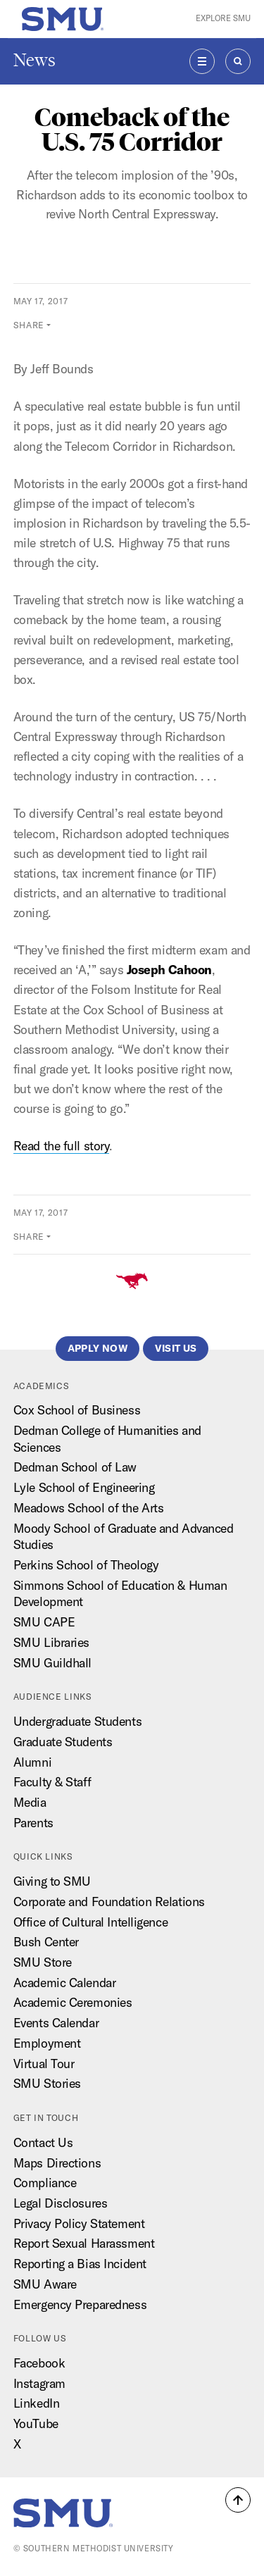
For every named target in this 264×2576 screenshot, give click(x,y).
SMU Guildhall (52, 1663)
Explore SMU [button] (223, 18)
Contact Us (43, 2142)
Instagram (39, 2383)
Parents (33, 1823)
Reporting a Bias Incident (79, 2263)
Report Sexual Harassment (83, 2243)
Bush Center (46, 1942)
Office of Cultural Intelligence (90, 1922)
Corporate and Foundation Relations (109, 1901)
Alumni (32, 1762)
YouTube (35, 2423)
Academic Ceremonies (72, 2002)
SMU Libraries (51, 1642)
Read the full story (61, 1146)
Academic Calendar (64, 1982)
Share (28, 325)
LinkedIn (36, 2403)
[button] (238, 2500)
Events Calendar (56, 2023)
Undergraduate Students (77, 1721)
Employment (47, 2043)
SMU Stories (47, 2083)
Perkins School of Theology (86, 1565)
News (34, 60)
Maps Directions (57, 2163)
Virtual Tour (44, 2063)
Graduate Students (63, 1742)
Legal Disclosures (60, 2203)
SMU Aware (45, 2284)
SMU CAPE (44, 1622)
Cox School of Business (76, 1410)
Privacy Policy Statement (78, 2223)
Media (29, 1802)
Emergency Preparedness (79, 2304)
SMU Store (42, 1962)
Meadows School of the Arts (88, 1508)
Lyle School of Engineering (84, 1487)
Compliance (45, 2182)
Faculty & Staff (52, 1782)
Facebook (39, 2363)
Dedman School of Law (75, 1467)
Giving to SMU (52, 1881)
